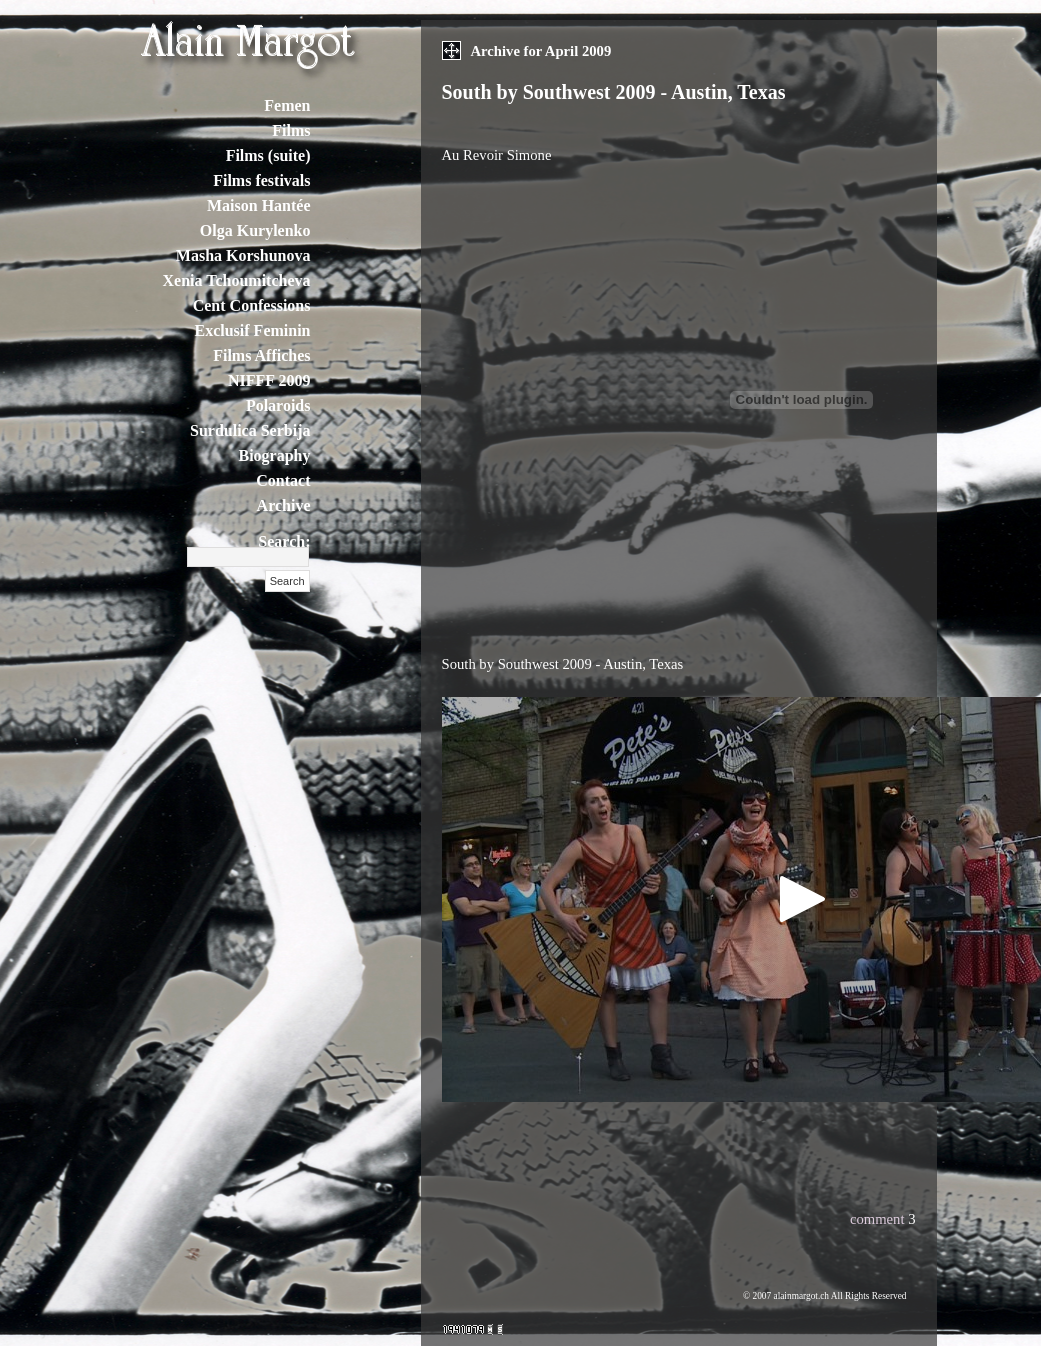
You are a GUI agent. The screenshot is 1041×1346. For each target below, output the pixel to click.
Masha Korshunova (243, 255)
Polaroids (278, 405)
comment (877, 1219)
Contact (283, 480)
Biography (274, 455)
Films (291, 130)
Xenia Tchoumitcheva (236, 280)
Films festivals (261, 180)
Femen (287, 105)
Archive (284, 505)
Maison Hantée (259, 205)
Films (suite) (268, 155)
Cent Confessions (252, 305)
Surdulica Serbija (250, 430)
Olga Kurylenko (255, 230)
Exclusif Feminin (252, 330)
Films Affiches (261, 355)
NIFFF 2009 (269, 380)
